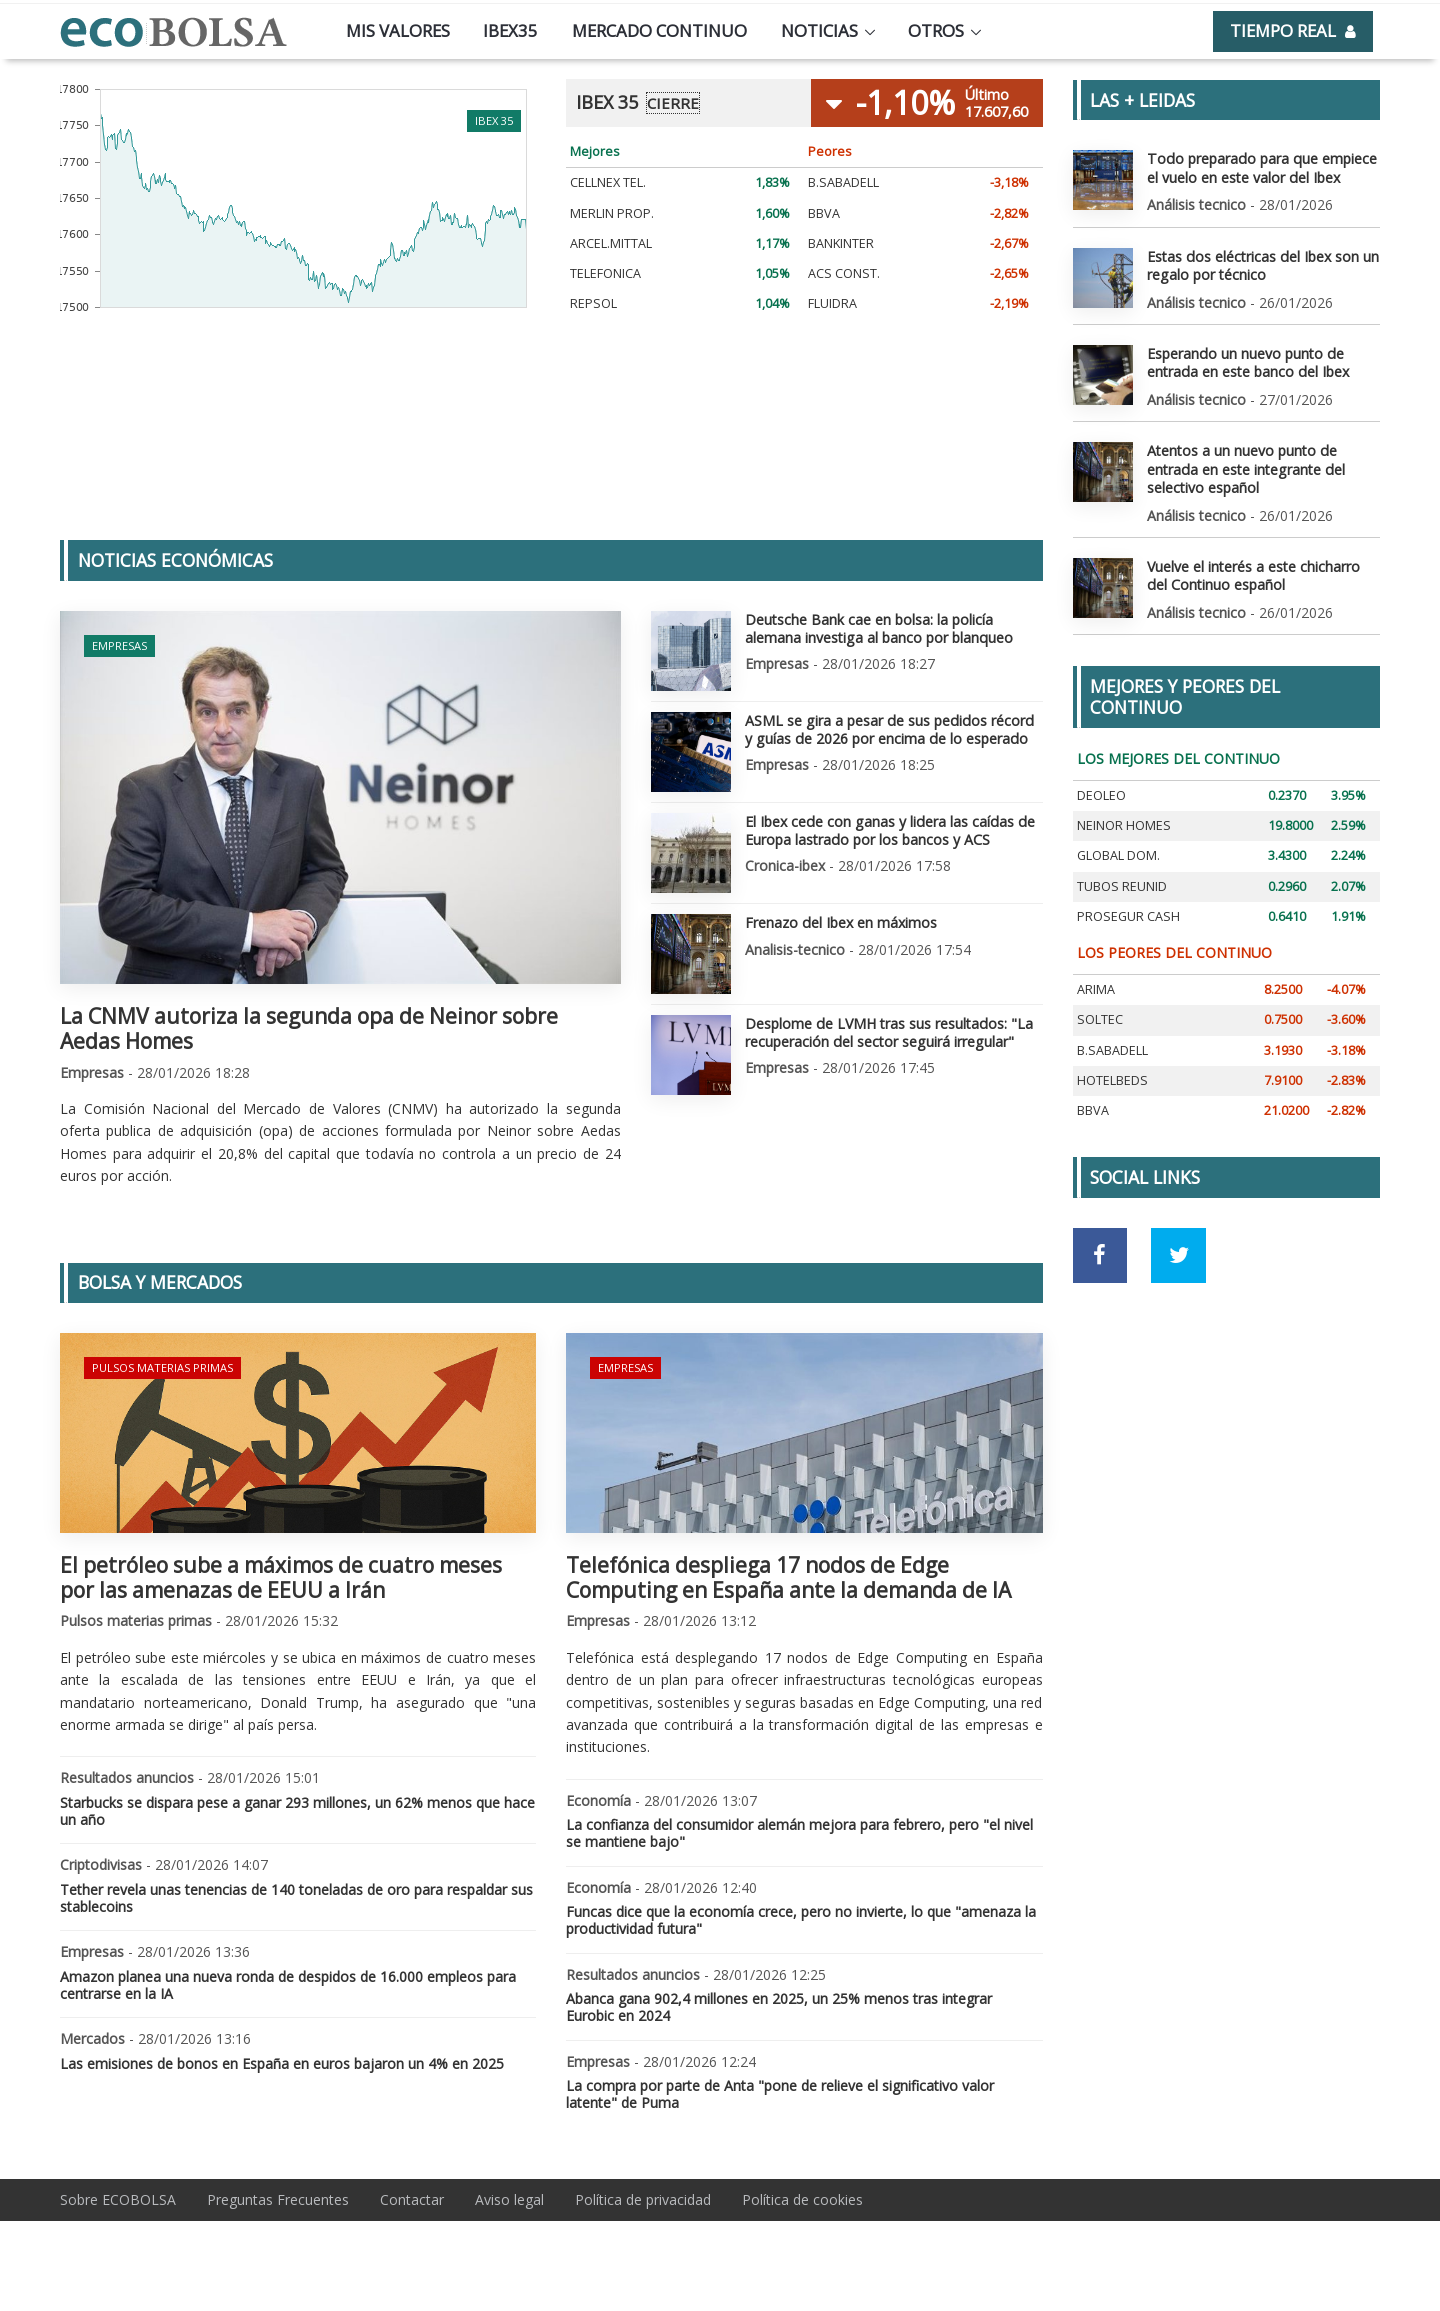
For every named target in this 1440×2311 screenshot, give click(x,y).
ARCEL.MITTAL (611, 243)
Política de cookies (802, 2199)
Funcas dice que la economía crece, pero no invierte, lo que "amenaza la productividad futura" (801, 1920)
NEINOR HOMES (1124, 823)
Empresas (119, 645)
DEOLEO (1101, 792)
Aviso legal (509, 2199)
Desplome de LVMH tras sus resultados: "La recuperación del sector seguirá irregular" (888, 1031)
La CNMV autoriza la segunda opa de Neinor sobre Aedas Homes (309, 1028)
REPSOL (593, 303)
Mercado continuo (659, 30)
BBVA (824, 213)
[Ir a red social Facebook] (1100, 1252)
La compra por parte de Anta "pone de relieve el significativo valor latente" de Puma (780, 2094)
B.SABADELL (843, 182)
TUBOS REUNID (1122, 883)
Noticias (819, 30)
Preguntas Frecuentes (278, 2199)
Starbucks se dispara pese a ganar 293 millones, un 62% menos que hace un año (297, 1811)
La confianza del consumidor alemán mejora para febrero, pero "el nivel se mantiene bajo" (799, 1833)
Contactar (412, 2199)
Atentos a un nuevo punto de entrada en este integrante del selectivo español (1244, 467)
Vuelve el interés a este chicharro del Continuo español (1253, 573)
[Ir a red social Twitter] (1178, 1252)
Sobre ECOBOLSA (118, 2199)
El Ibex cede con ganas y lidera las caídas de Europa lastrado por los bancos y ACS (887, 829)
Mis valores (398, 30)
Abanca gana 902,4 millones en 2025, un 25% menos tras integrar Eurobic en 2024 (779, 2007)
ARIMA (1096, 987)
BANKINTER (841, 243)
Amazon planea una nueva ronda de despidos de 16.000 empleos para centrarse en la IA (288, 1985)
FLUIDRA (832, 303)
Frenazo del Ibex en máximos (840, 921)
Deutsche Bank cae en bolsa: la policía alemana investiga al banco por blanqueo (878, 627)
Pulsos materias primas (162, 1367)
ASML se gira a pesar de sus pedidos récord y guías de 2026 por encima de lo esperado (892, 728)
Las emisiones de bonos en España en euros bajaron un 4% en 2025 (282, 2063)
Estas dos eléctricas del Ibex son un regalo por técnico (1262, 264)
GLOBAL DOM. (1118, 853)
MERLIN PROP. (612, 213)
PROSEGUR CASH (1128, 913)
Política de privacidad (643, 2199)
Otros (936, 30)
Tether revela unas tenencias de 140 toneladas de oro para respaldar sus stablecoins (296, 1898)
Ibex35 (510, 30)
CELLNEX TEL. (608, 182)
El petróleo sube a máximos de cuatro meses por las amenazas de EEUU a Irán (281, 1577)
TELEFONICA (605, 273)
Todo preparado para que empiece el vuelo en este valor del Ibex (1260, 167)
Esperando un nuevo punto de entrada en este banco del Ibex (1247, 361)
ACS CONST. (844, 273)
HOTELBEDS (1112, 1077)
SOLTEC (1100, 1017)
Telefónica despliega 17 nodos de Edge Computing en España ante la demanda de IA (788, 1577)
